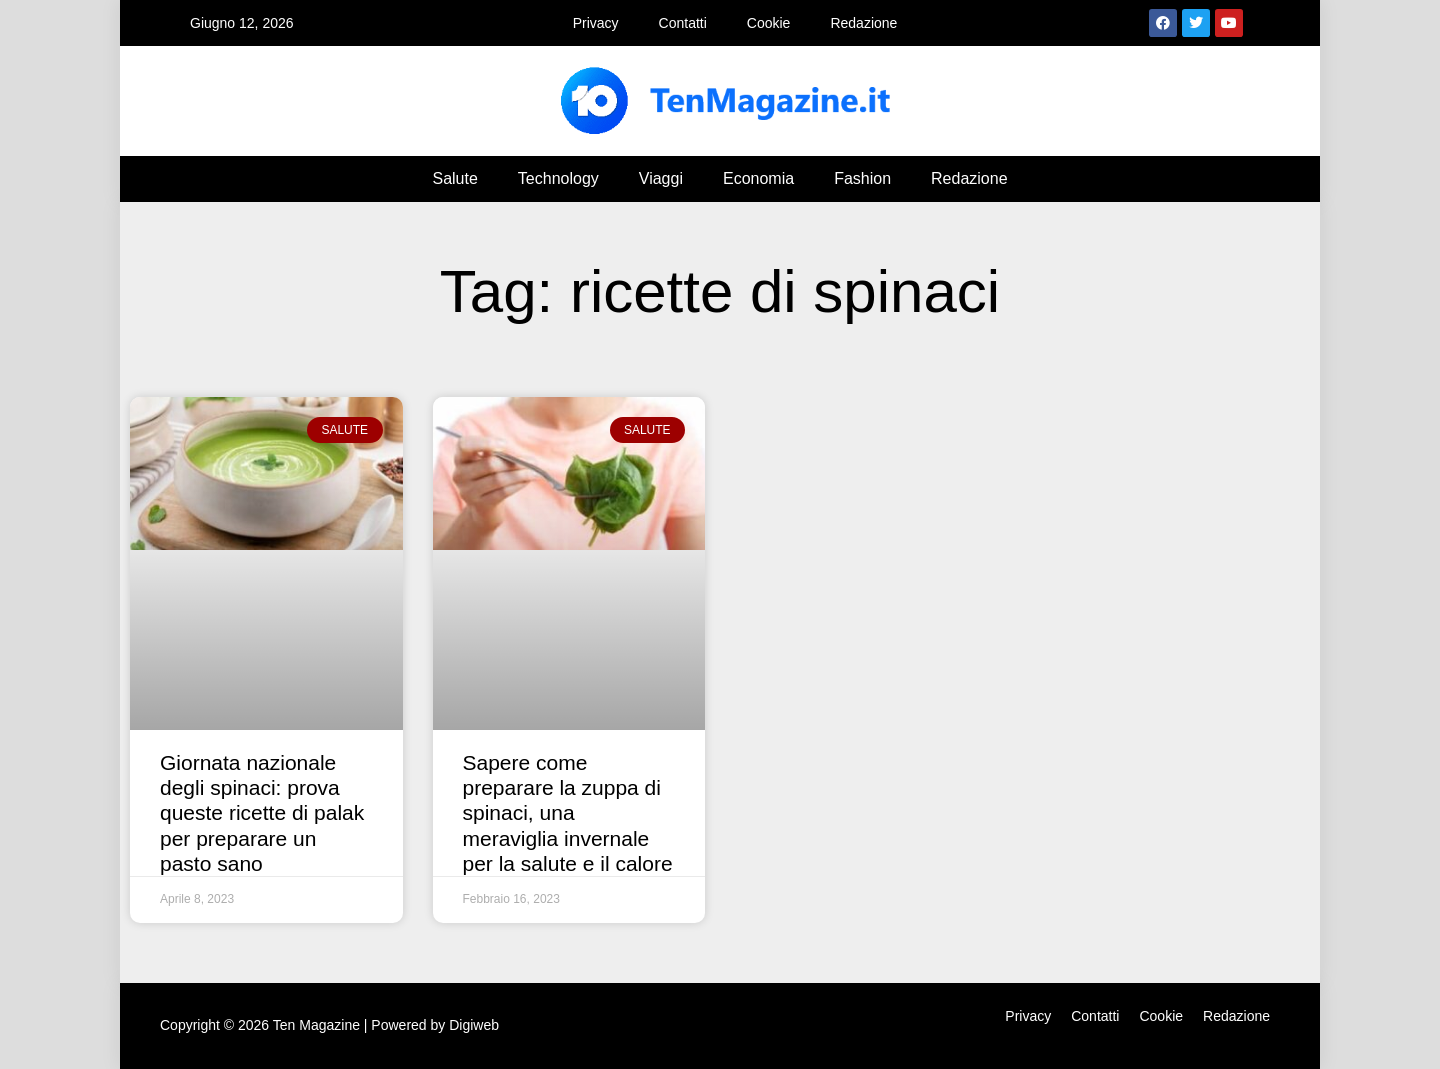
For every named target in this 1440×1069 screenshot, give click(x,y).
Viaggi (661, 178)
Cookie (769, 23)
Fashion (862, 178)
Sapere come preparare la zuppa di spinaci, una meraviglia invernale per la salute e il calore (568, 813)
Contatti (683, 23)
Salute (454, 178)
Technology (558, 178)
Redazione (863, 23)
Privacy (596, 23)
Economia (758, 178)
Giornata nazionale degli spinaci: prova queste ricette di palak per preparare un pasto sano (262, 813)
